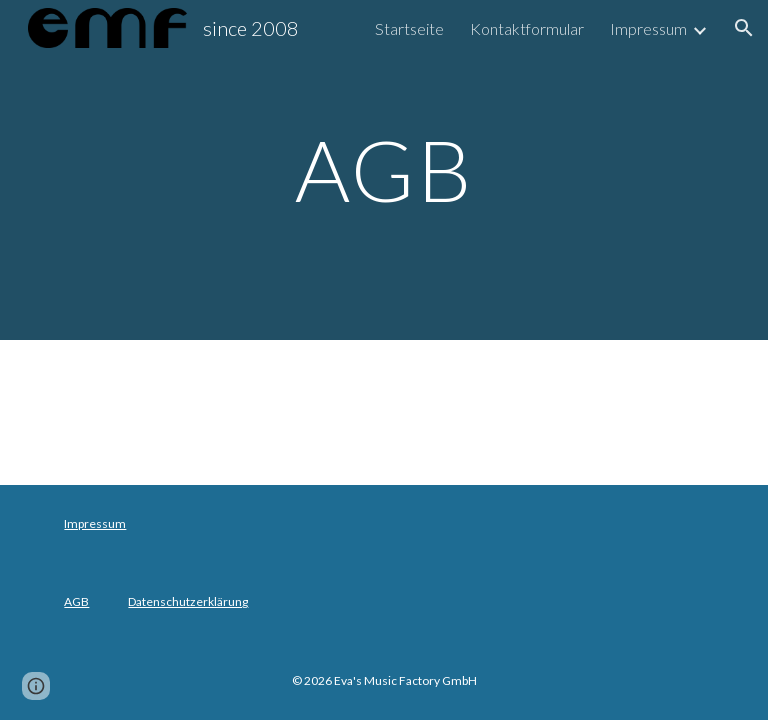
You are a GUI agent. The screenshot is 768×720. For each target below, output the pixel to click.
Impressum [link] (648, 28)
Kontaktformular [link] (527, 28)
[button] (744, 28)
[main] (383, 169)
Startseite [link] (409, 28)
